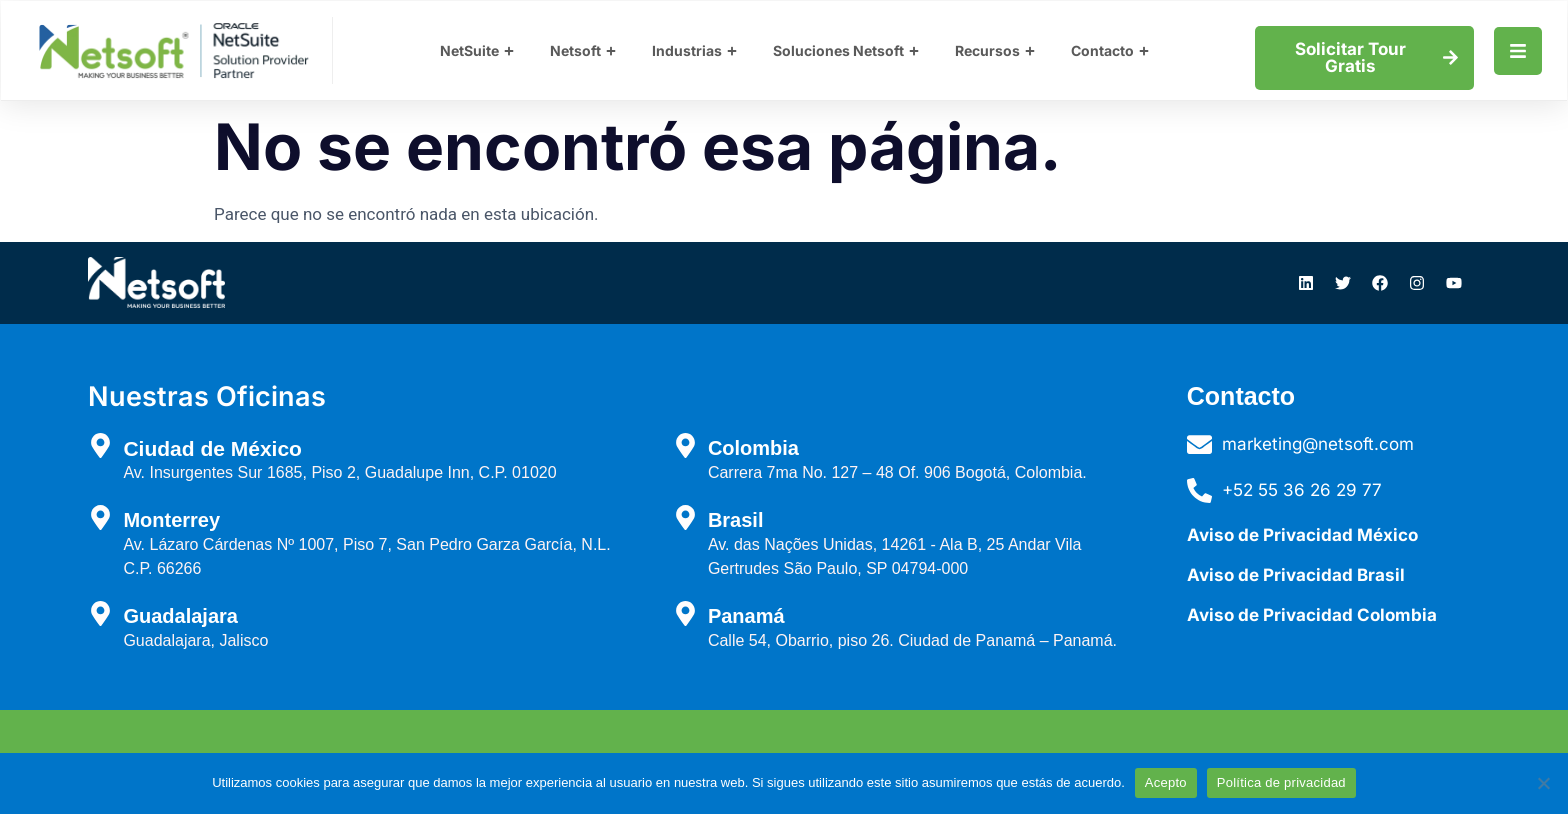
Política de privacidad (1281, 782)
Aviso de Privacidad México (1302, 535)
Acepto (1166, 782)
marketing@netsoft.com (1318, 444)
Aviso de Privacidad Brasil (1296, 575)
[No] (1543, 783)
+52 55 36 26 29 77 (1302, 490)
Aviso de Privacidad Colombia (1312, 615)
